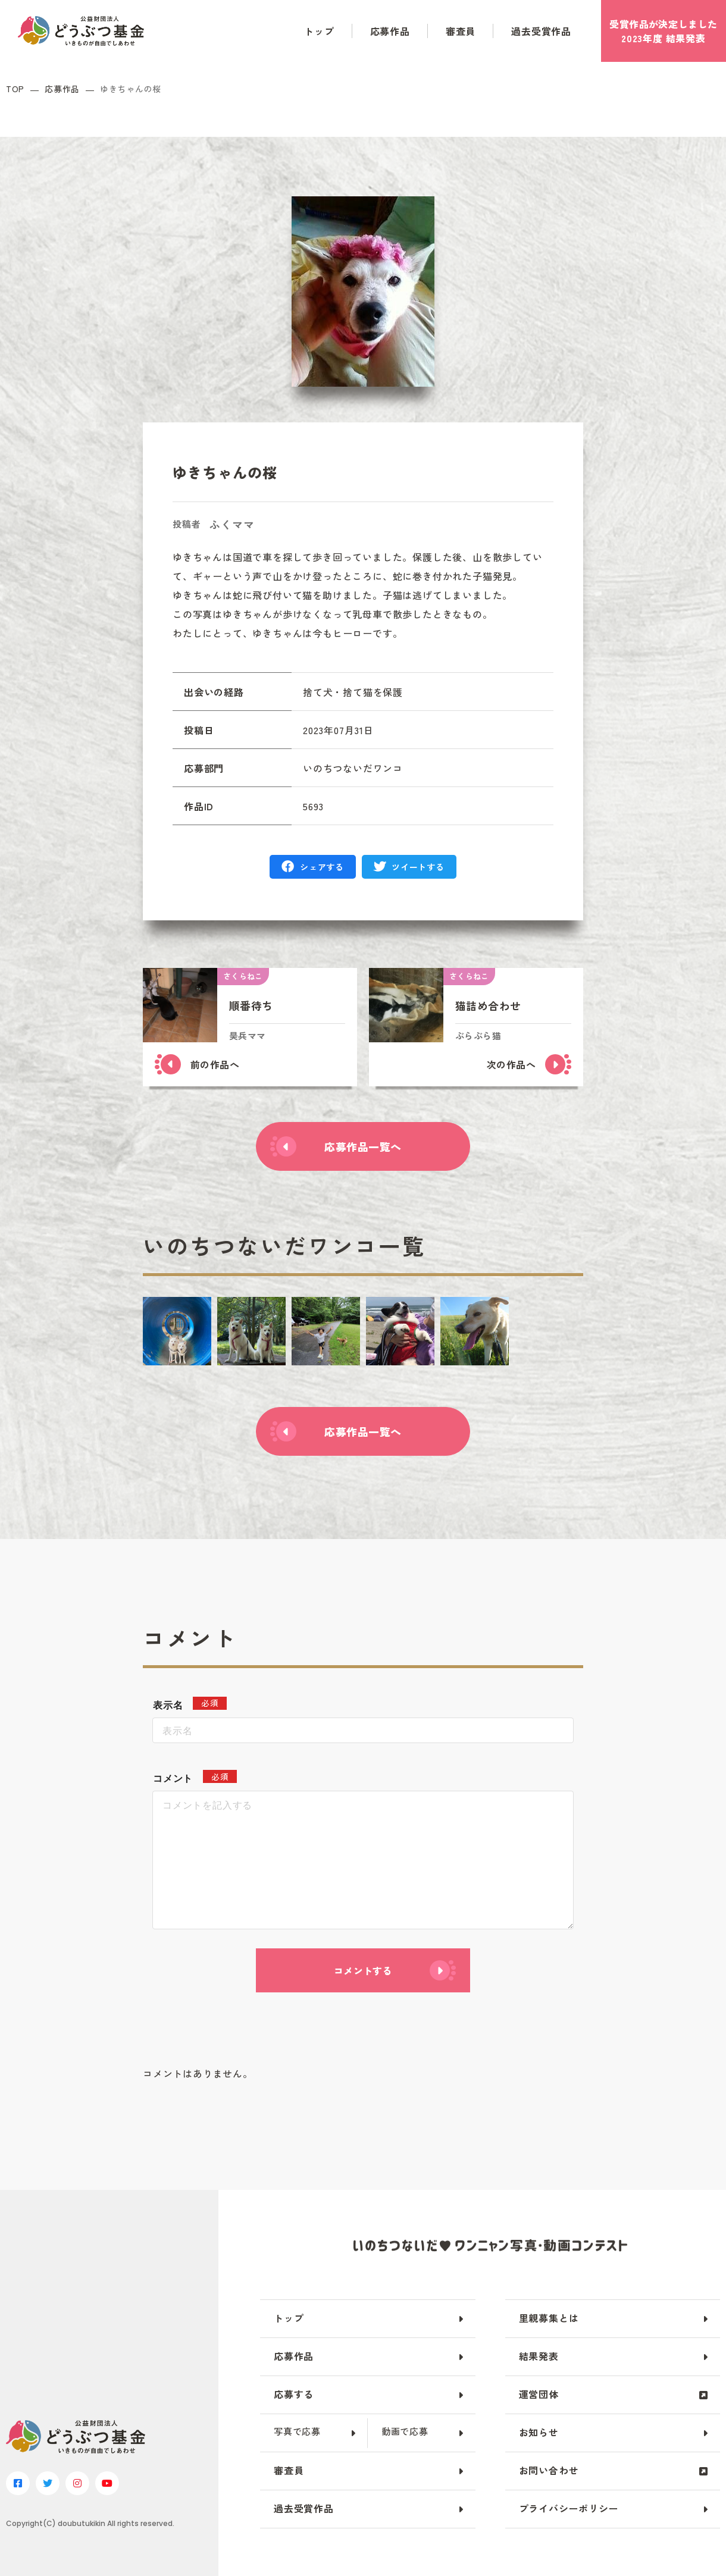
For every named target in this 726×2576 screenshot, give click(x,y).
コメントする (363, 1970)
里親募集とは (549, 2318)
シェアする (322, 867)
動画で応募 (404, 2431)
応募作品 (390, 31)
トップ (319, 31)
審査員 (460, 31)
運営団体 (539, 2394)
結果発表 (539, 2356)
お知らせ (539, 2432)
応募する (294, 2394)
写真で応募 (297, 2431)
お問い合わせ (549, 2470)
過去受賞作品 (541, 31)
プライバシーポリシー (569, 2508)
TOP (15, 89)
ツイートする (418, 867)
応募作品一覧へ (362, 1146)
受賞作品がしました (663, 31)
